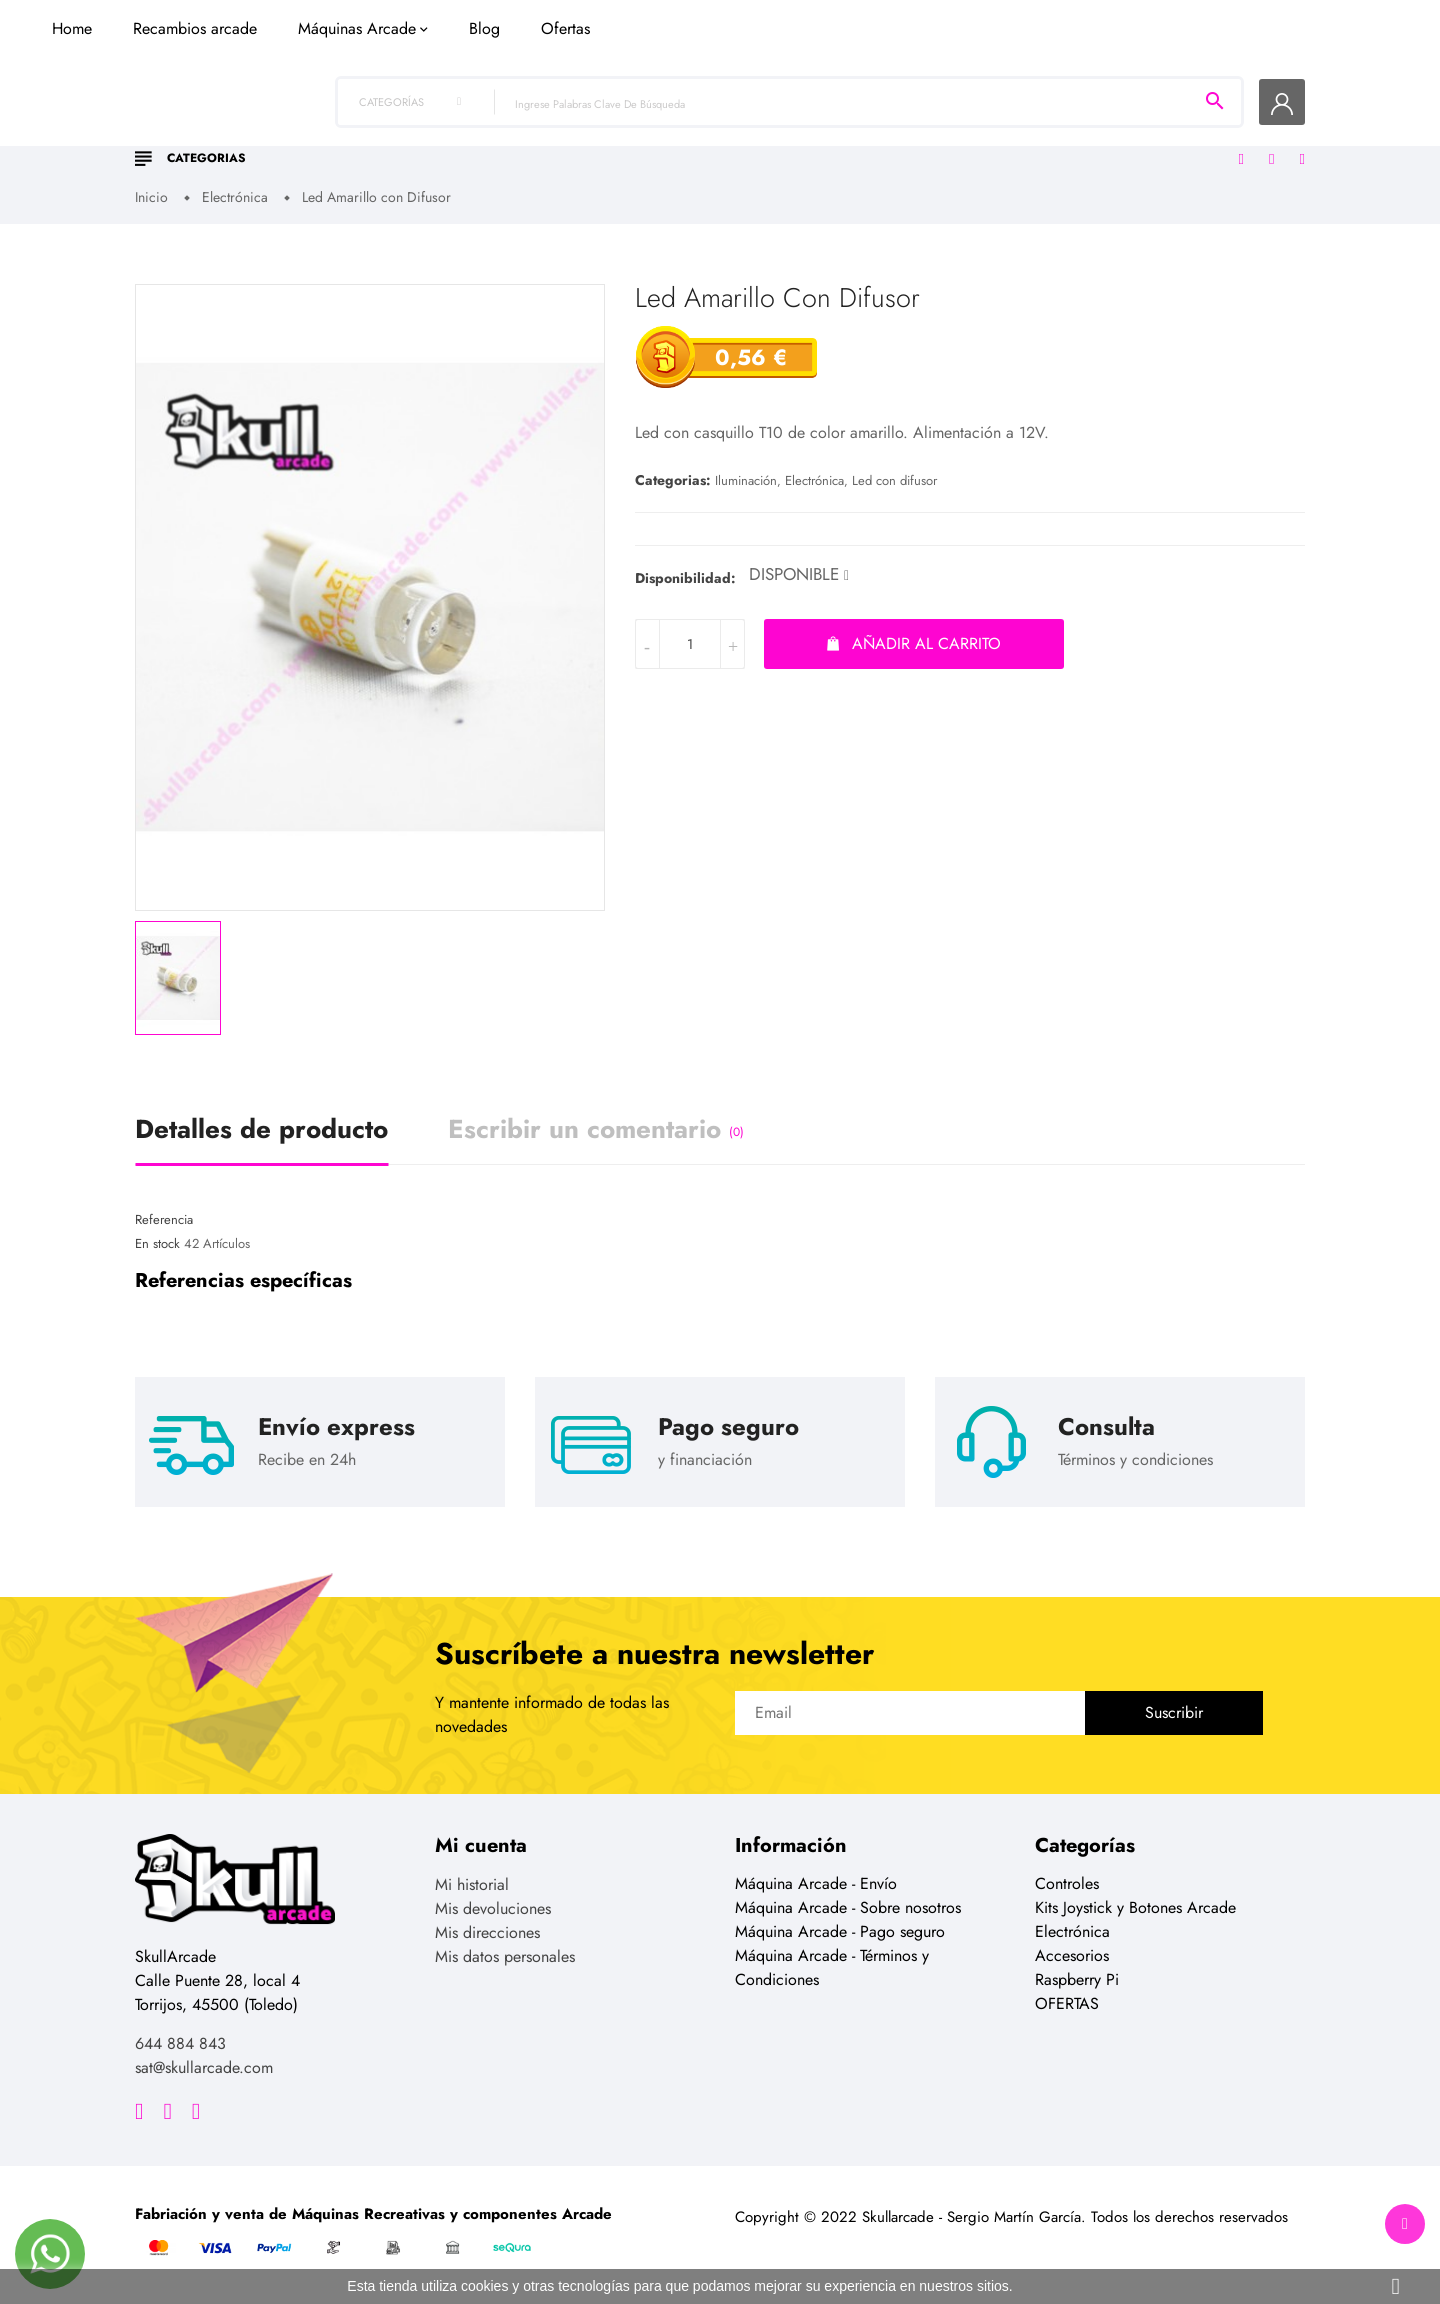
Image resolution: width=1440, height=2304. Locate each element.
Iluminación (746, 482)
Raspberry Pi (1077, 1981)
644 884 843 (180, 2045)
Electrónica (814, 482)
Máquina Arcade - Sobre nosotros (848, 1909)
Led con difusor (894, 482)
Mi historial (472, 1886)
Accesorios (1072, 1957)
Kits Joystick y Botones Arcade (1135, 1909)
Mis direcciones (487, 1934)
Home (392, 142)
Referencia (164, 1220)
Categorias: (673, 482)
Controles (1067, 1885)
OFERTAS (1067, 2005)
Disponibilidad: (685, 579)
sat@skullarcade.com (204, 2069)
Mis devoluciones (493, 1910)
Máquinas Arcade (677, 142)
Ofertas (885, 142)
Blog (804, 142)
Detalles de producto (261, 1130)
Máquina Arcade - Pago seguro (840, 1933)
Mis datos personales (505, 1958)
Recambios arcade (515, 142)
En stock (157, 1245)
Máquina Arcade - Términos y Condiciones (832, 1969)
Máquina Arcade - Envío (816, 1885)
